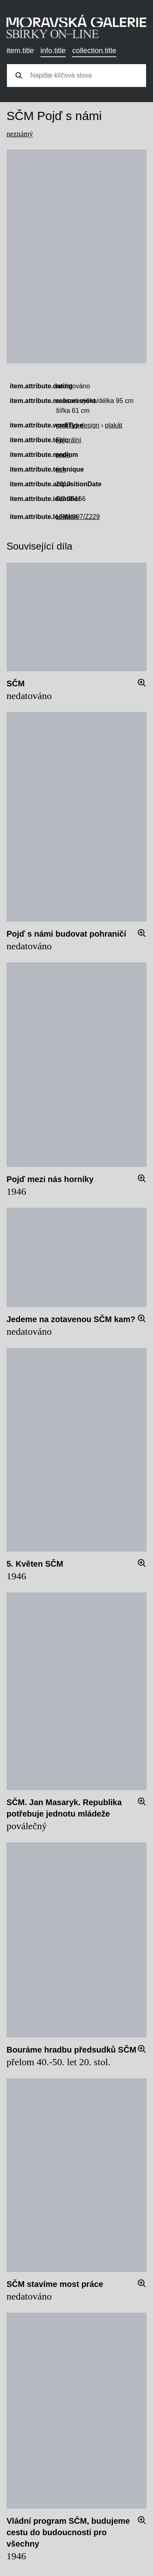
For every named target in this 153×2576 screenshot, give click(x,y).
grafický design (78, 425)
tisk (61, 469)
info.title (53, 51)
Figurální (68, 439)
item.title (20, 51)
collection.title (94, 51)
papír (63, 454)
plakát (113, 425)
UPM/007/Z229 (78, 516)
